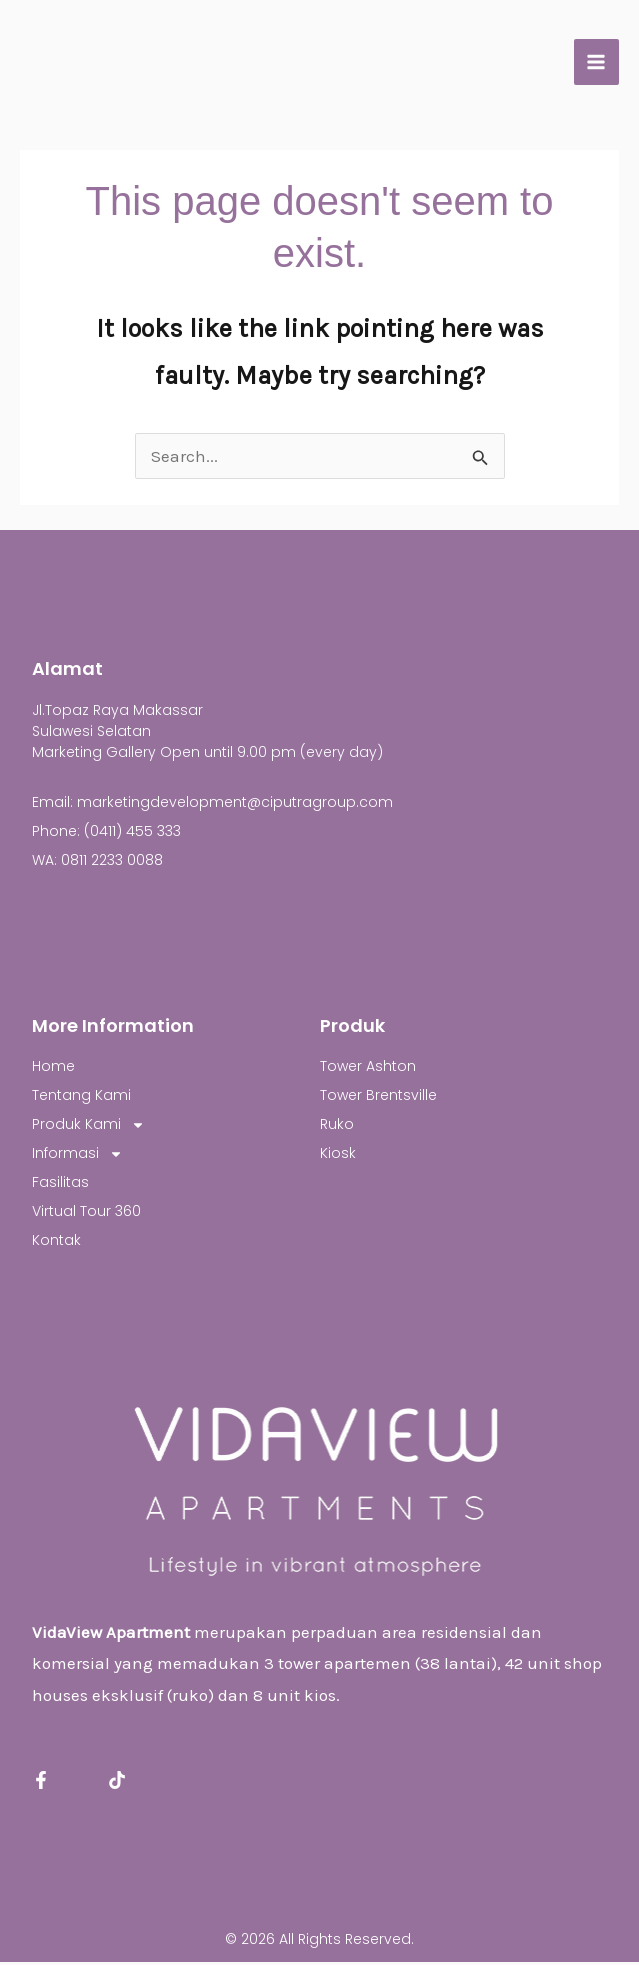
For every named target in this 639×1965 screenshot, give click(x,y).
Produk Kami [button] (88, 1127)
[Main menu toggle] (597, 64)
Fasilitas (60, 1185)
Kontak (56, 1243)
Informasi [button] (77, 1156)
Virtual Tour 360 (86, 1214)
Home (53, 1069)
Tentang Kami (81, 1098)
